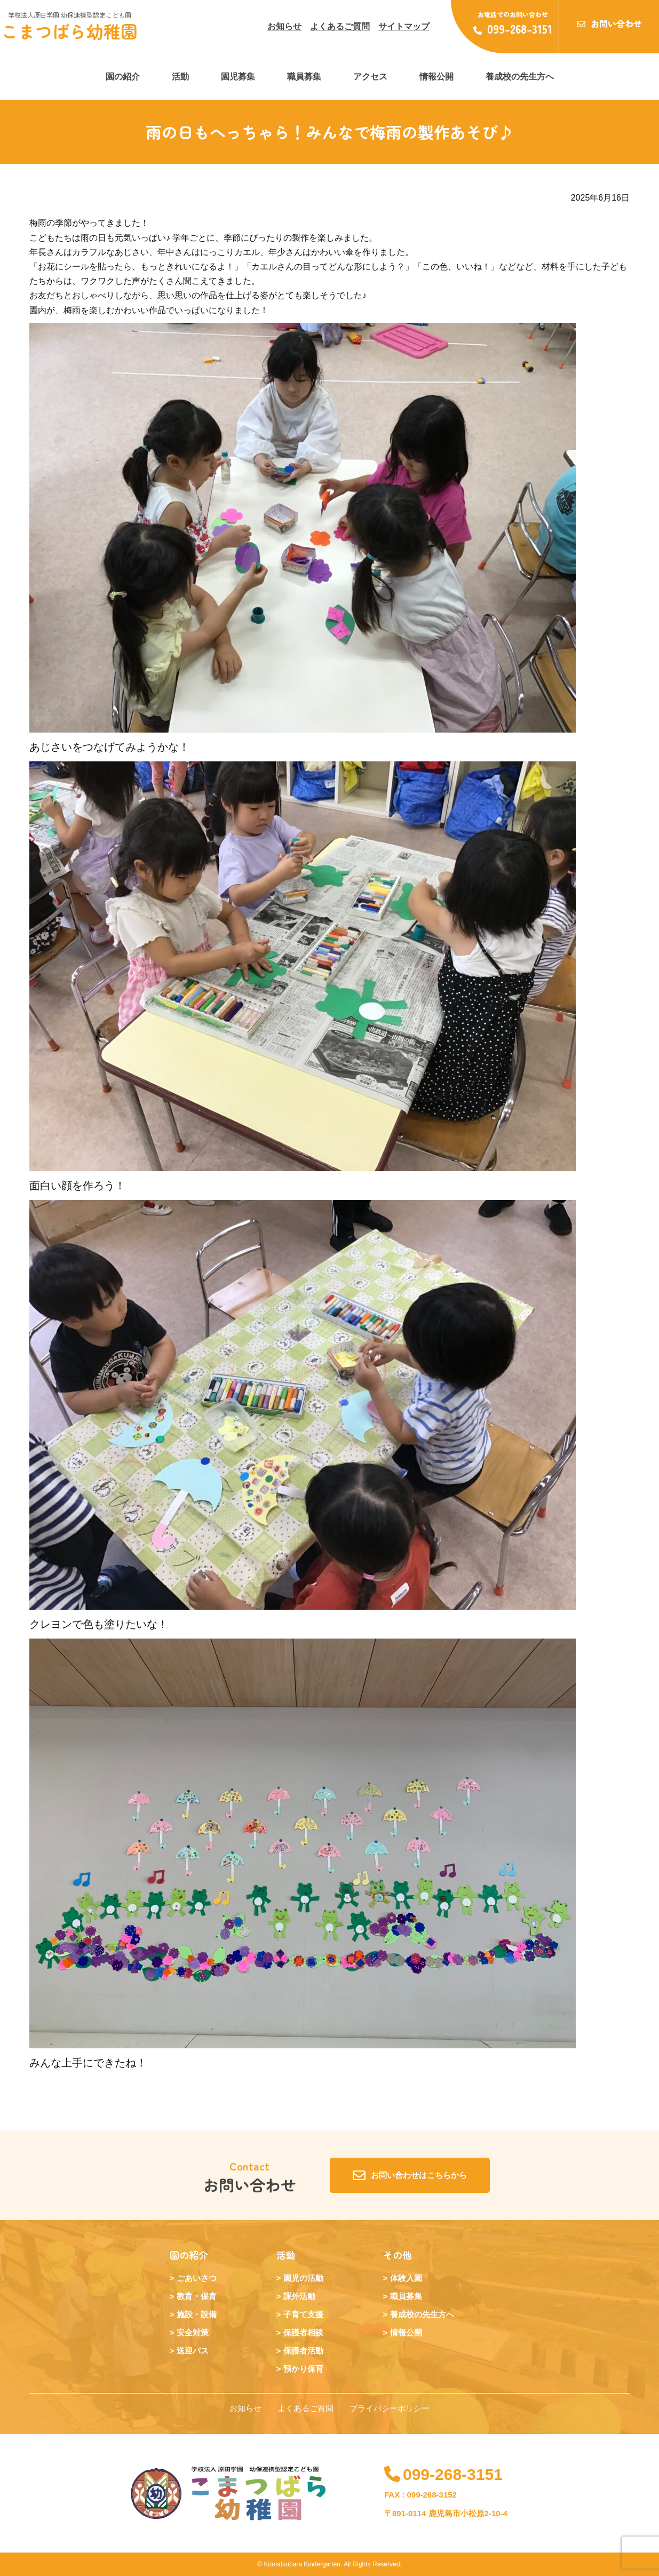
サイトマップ (404, 26)
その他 (397, 2255)
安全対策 (193, 2332)
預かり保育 (303, 2368)
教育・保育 (197, 2296)
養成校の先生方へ (520, 76)
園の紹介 (123, 76)
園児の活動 (303, 2278)
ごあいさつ (197, 2278)
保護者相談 (303, 2332)
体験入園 (406, 2278)
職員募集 (304, 76)
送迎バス (193, 2350)
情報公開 (436, 76)
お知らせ (284, 26)
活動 (180, 76)
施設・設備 (197, 2314)
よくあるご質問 (340, 26)
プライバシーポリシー (390, 2408)
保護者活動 (303, 2350)
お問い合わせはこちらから (410, 2175)
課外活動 (299, 2296)
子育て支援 (303, 2314)
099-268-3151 (443, 2474)
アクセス (370, 76)
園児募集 (238, 76)
